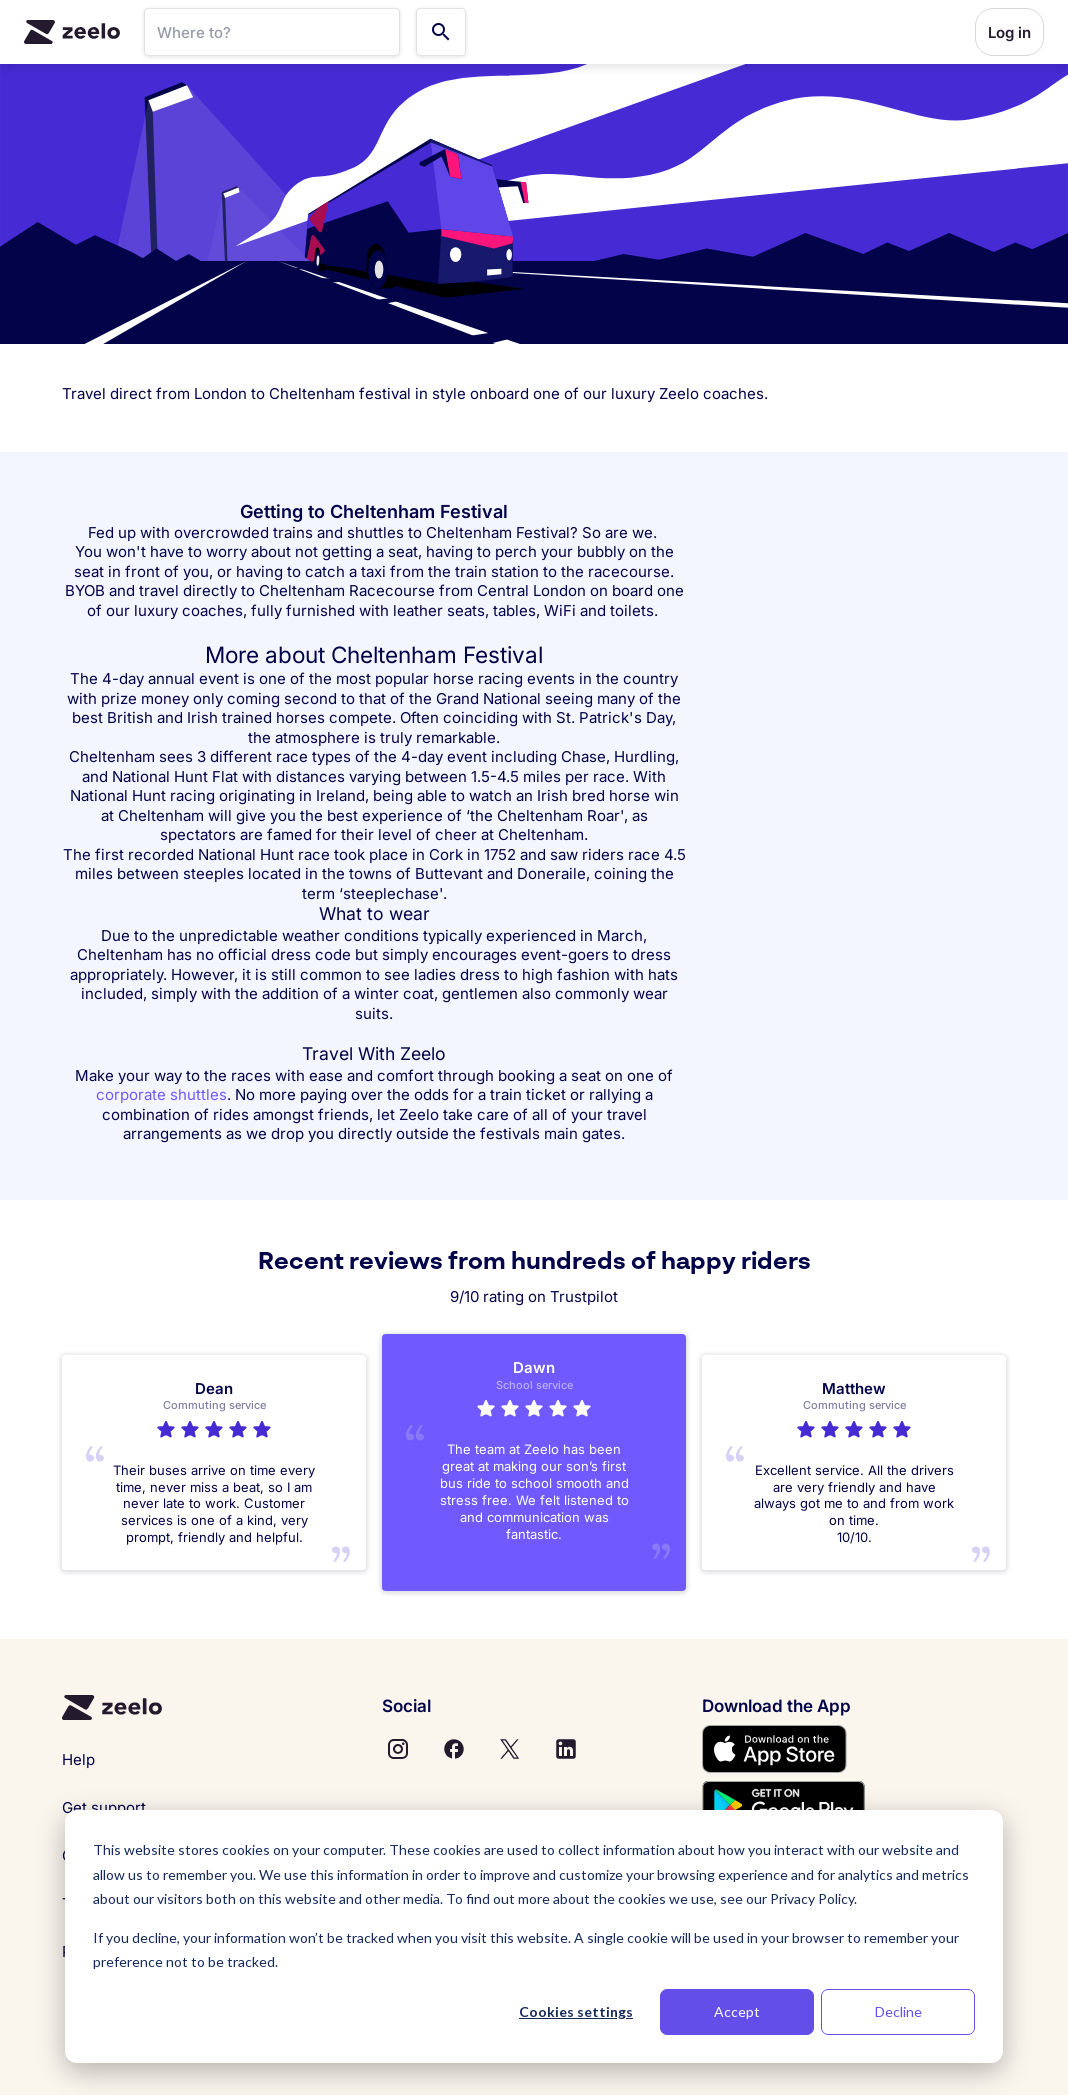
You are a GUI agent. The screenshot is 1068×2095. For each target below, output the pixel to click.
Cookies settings (576, 2011)
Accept (737, 2011)
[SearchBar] (272, 32)
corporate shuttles (161, 1094)
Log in (1009, 32)
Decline (898, 2011)
